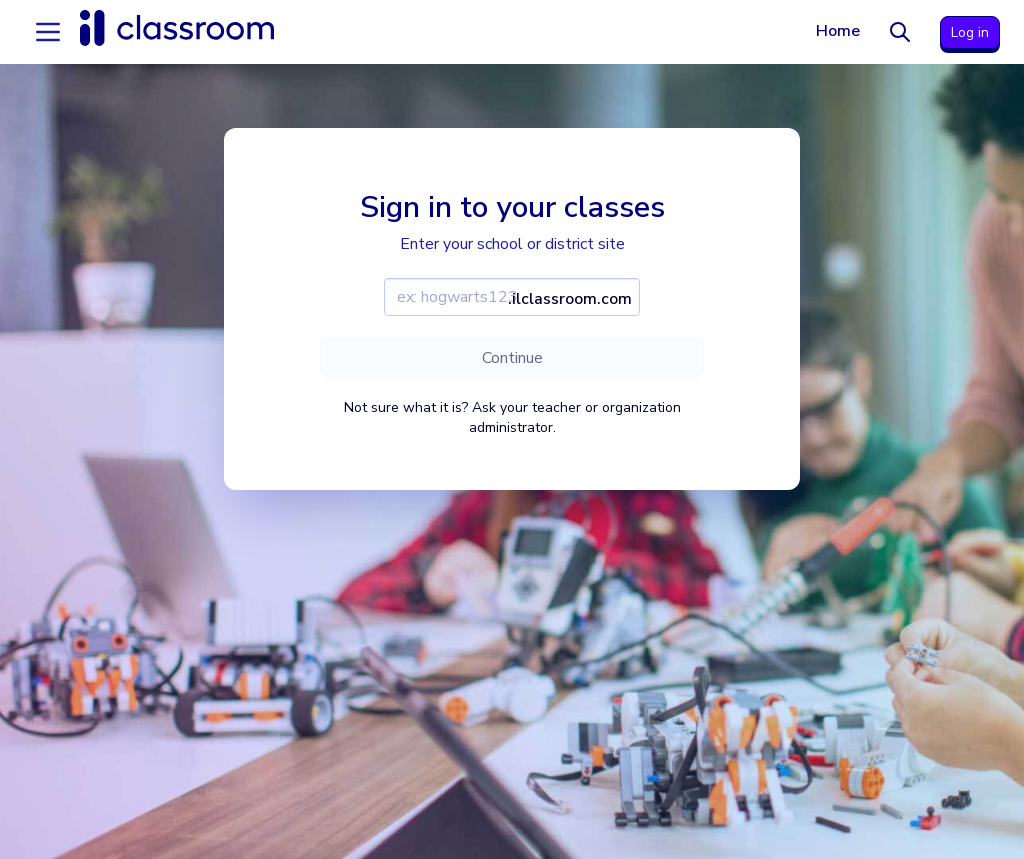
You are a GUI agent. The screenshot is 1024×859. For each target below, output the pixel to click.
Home (838, 31)
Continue (512, 358)
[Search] (900, 32)
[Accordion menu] (48, 32)
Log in (970, 32)
